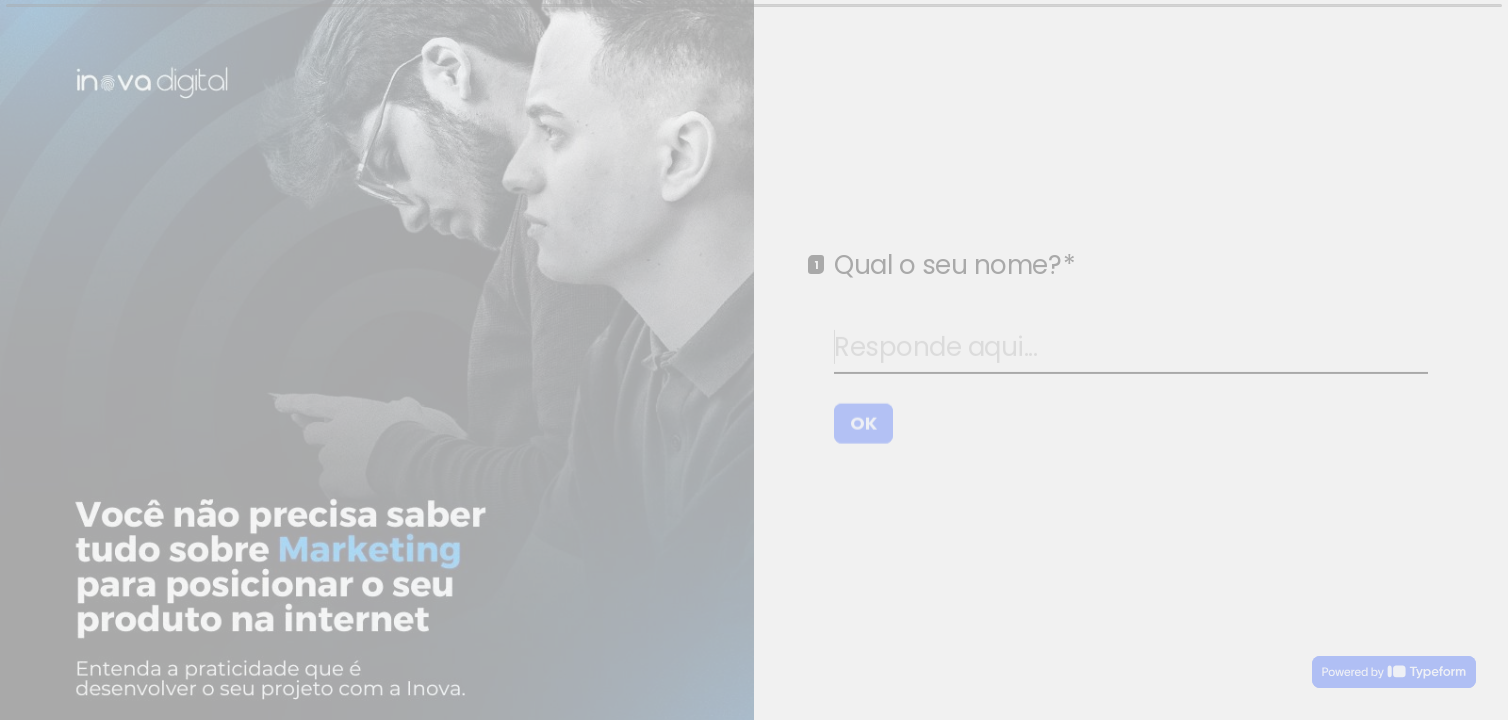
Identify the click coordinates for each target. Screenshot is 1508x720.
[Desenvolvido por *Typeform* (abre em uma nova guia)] (1394, 672)
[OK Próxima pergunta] (863, 422)
